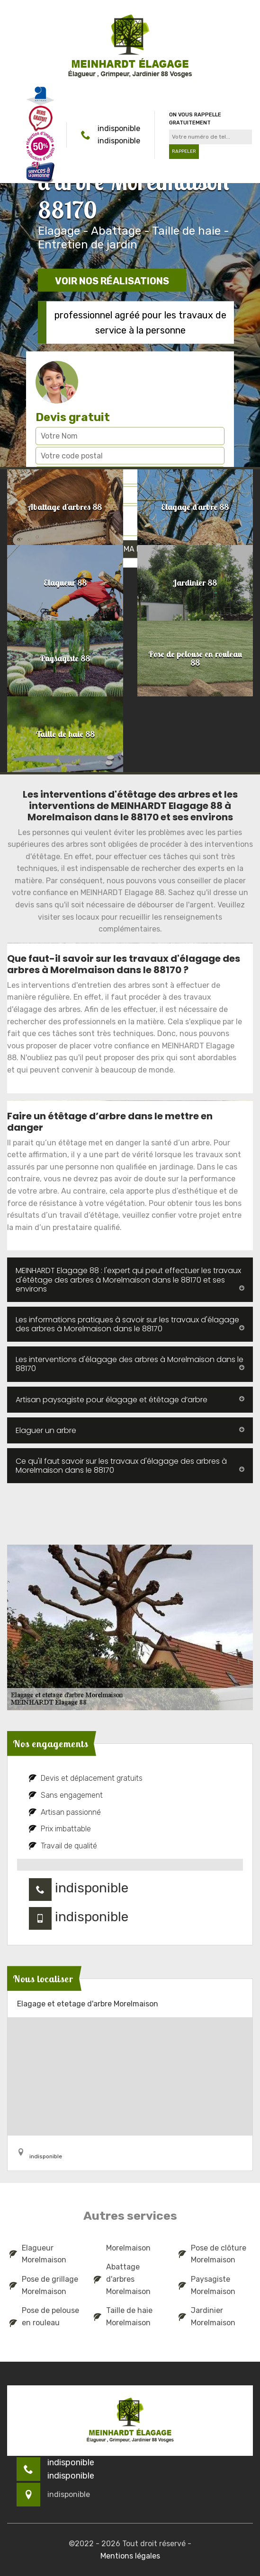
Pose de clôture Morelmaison (212, 2254)
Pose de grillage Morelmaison (43, 2285)
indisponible (119, 128)
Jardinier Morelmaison (207, 2316)
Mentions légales (130, 2555)
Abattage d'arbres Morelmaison (122, 2278)
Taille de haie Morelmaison (123, 2316)
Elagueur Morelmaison (37, 2254)
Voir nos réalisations (112, 280)
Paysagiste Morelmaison (207, 2285)
